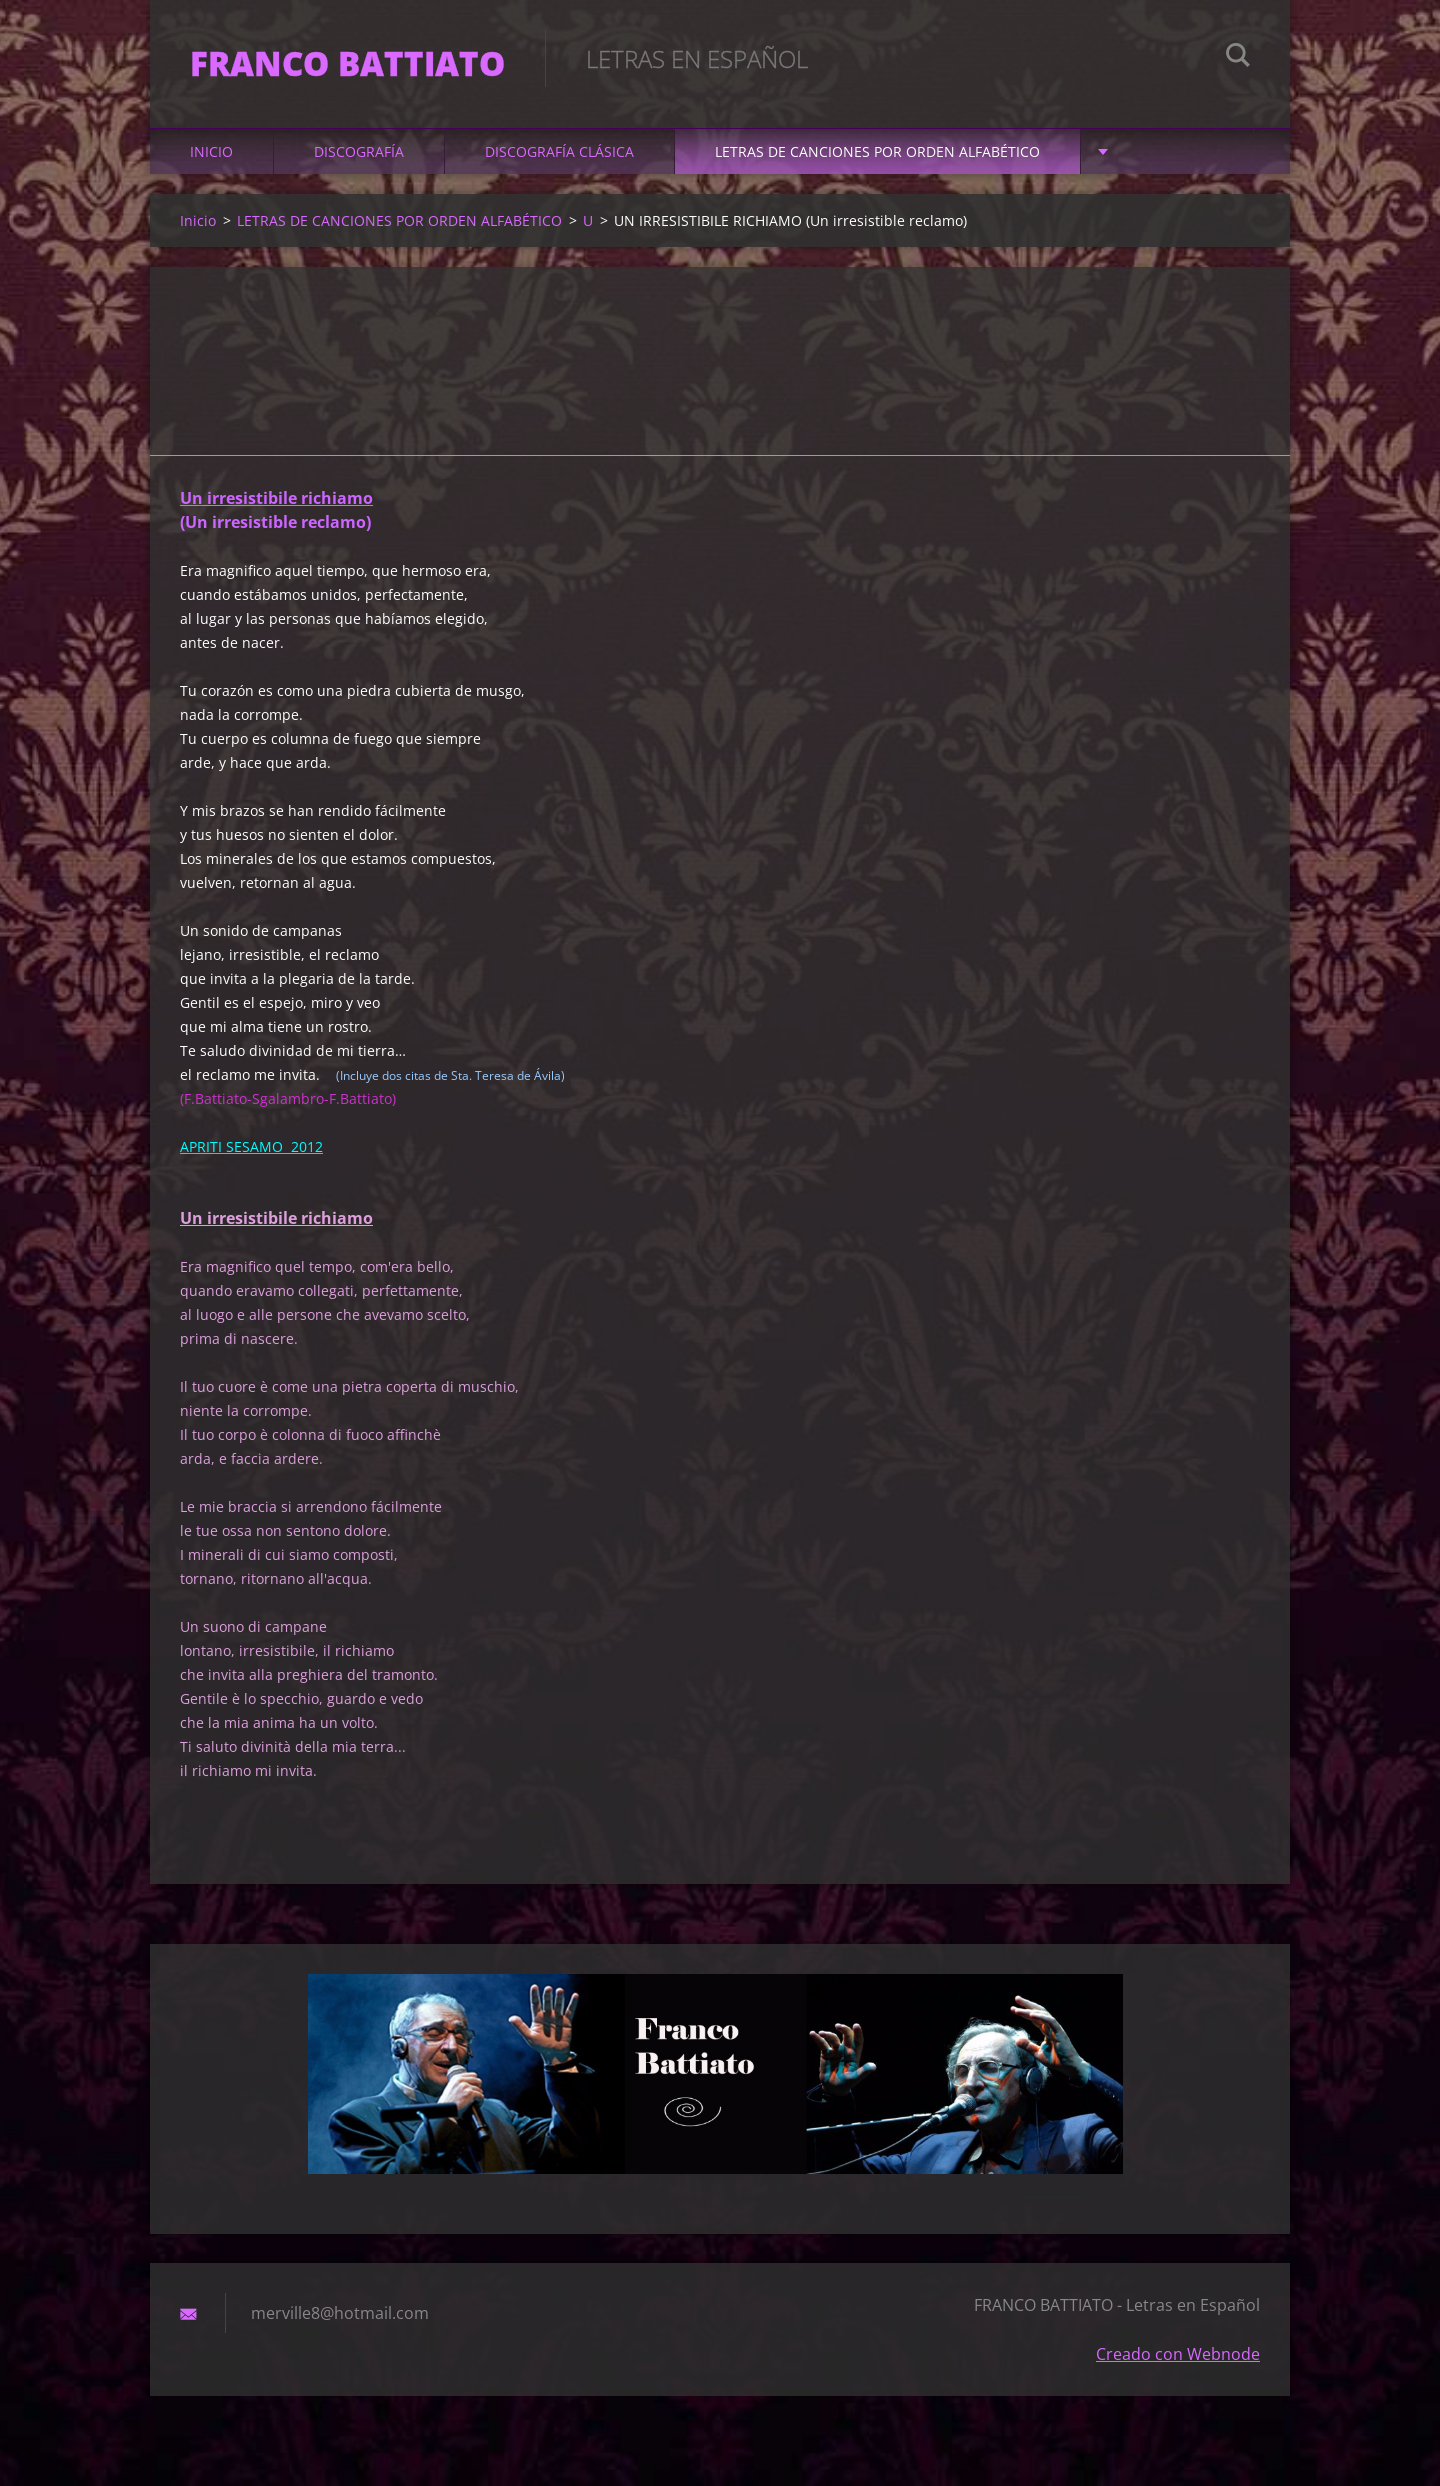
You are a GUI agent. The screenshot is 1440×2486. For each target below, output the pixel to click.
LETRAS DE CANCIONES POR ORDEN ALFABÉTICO (877, 151)
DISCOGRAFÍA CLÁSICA (559, 151)
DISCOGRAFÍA (359, 151)
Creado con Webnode (1178, 2354)
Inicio (211, 151)
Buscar (1238, 58)
